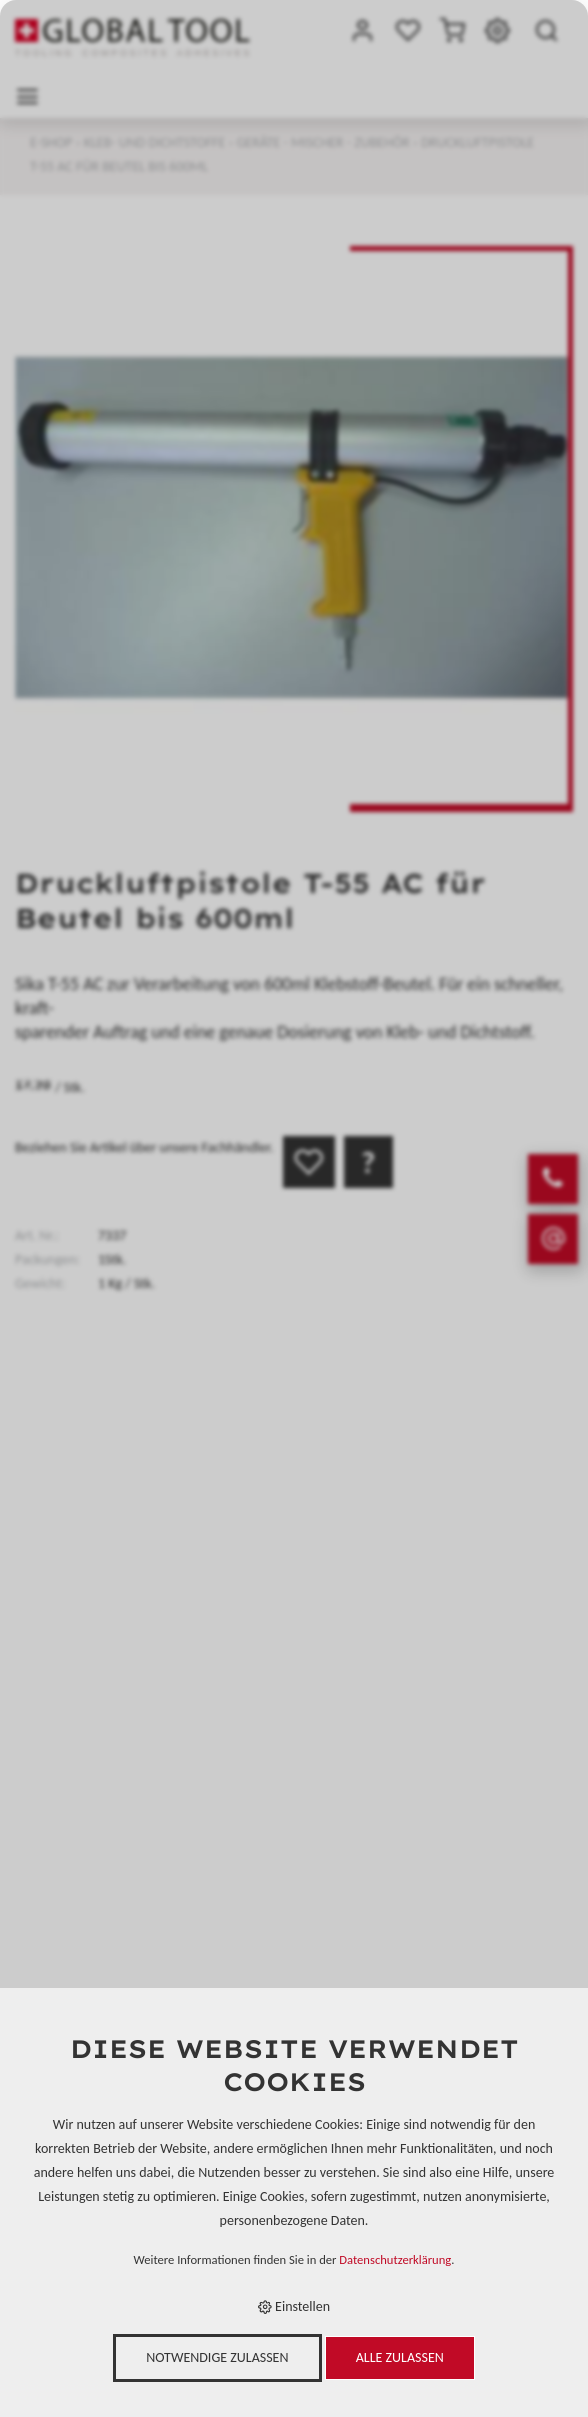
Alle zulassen (400, 2357)
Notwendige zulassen (217, 2357)
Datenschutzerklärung (395, 2259)
